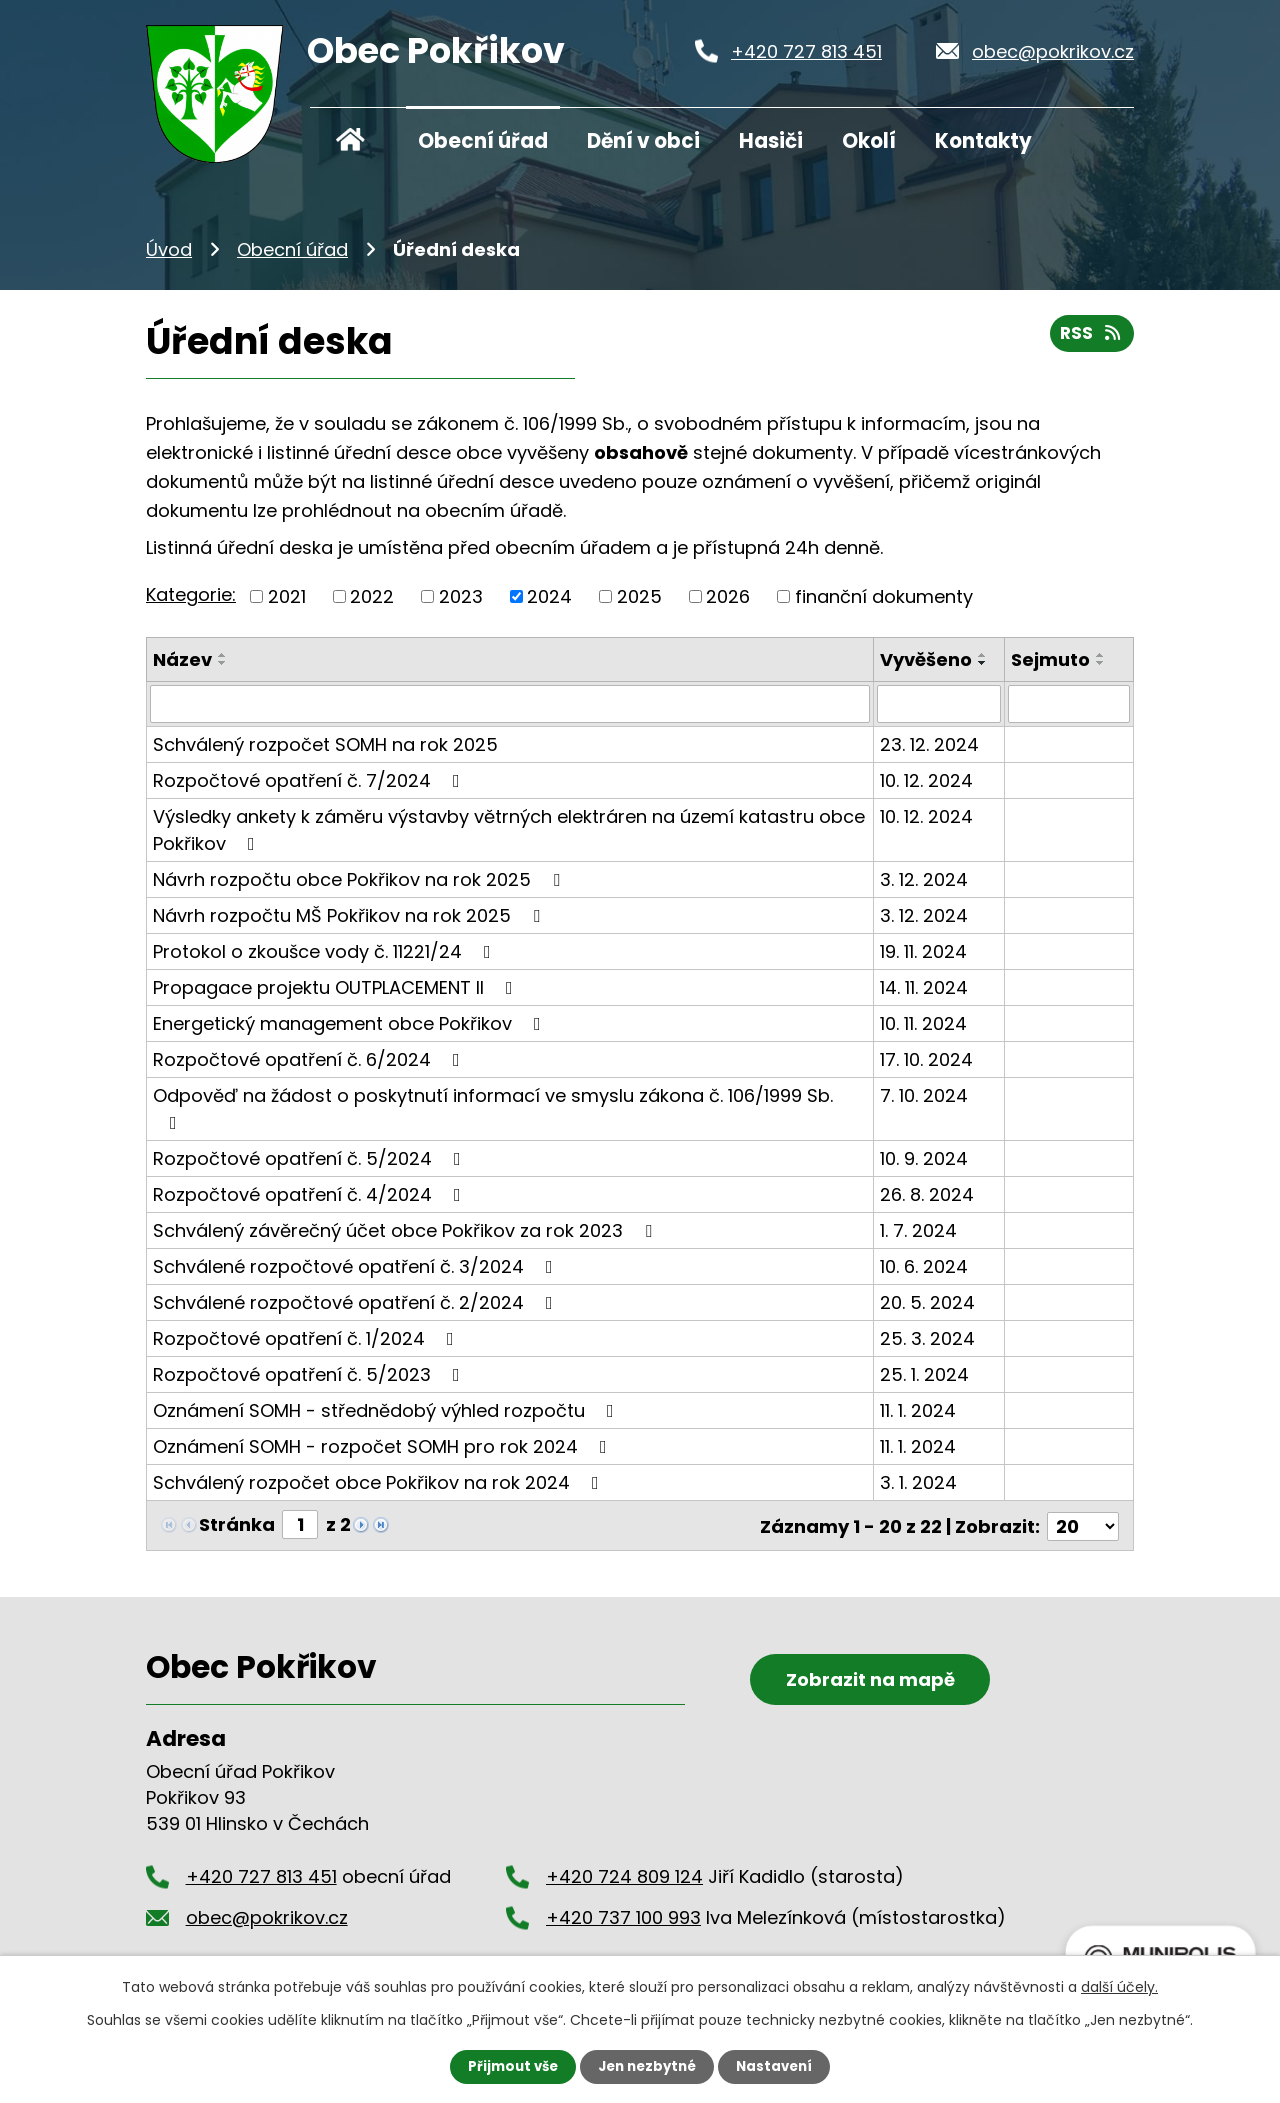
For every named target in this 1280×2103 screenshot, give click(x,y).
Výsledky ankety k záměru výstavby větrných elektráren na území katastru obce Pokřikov (509, 830)
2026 (728, 596)
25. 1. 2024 (924, 1374)
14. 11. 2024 (924, 987)
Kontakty (983, 141)
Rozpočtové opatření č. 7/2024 (310, 780)
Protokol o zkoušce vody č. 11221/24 (326, 951)
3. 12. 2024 (924, 879)
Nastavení (780, 2066)
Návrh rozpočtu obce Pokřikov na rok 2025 (360, 879)
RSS (1091, 337)
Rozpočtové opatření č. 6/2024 (310, 1059)
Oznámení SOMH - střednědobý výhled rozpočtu (387, 1410)
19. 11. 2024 (923, 951)
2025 (639, 596)
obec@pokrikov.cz (1053, 51)
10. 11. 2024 (923, 1023)
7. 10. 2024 (924, 1095)
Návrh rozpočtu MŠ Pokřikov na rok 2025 (350, 915)
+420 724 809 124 (624, 1874)
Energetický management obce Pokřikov (351, 1023)
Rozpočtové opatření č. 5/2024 (311, 1158)
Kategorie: (191, 594)
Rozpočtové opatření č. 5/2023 (310, 1374)
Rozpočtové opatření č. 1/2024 (307, 1338)
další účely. (1119, 1986)
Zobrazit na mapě (860, 1700)
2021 (287, 596)
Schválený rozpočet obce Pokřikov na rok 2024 (380, 1482)
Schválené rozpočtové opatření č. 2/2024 (357, 1302)
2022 (372, 596)
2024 (549, 596)
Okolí (869, 141)
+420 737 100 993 (623, 1914)
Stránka (237, 1524)
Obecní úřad (483, 141)
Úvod (350, 138)
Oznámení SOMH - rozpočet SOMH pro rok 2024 (384, 1446)
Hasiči (771, 141)
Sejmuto (1050, 659)
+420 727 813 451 (806, 51)
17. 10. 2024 (926, 1059)
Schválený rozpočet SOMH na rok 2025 (325, 744)
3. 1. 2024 (918, 1482)
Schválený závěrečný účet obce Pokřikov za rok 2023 (406, 1230)
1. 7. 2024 (918, 1230)
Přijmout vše (507, 2066)
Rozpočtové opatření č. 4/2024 (311, 1194)
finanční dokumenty (884, 596)
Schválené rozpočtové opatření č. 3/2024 (357, 1266)
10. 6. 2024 (924, 1266)
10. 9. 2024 (924, 1158)
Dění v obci (643, 141)
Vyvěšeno (926, 659)
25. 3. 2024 (927, 1338)
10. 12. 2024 (926, 780)
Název (182, 659)
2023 (461, 596)
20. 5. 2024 (927, 1302)
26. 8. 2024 (927, 1194)
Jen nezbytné (647, 2066)
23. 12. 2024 (929, 744)
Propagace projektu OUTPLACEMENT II (337, 987)
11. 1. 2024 (918, 1410)
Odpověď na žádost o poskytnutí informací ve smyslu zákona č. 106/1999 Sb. (493, 1107)
